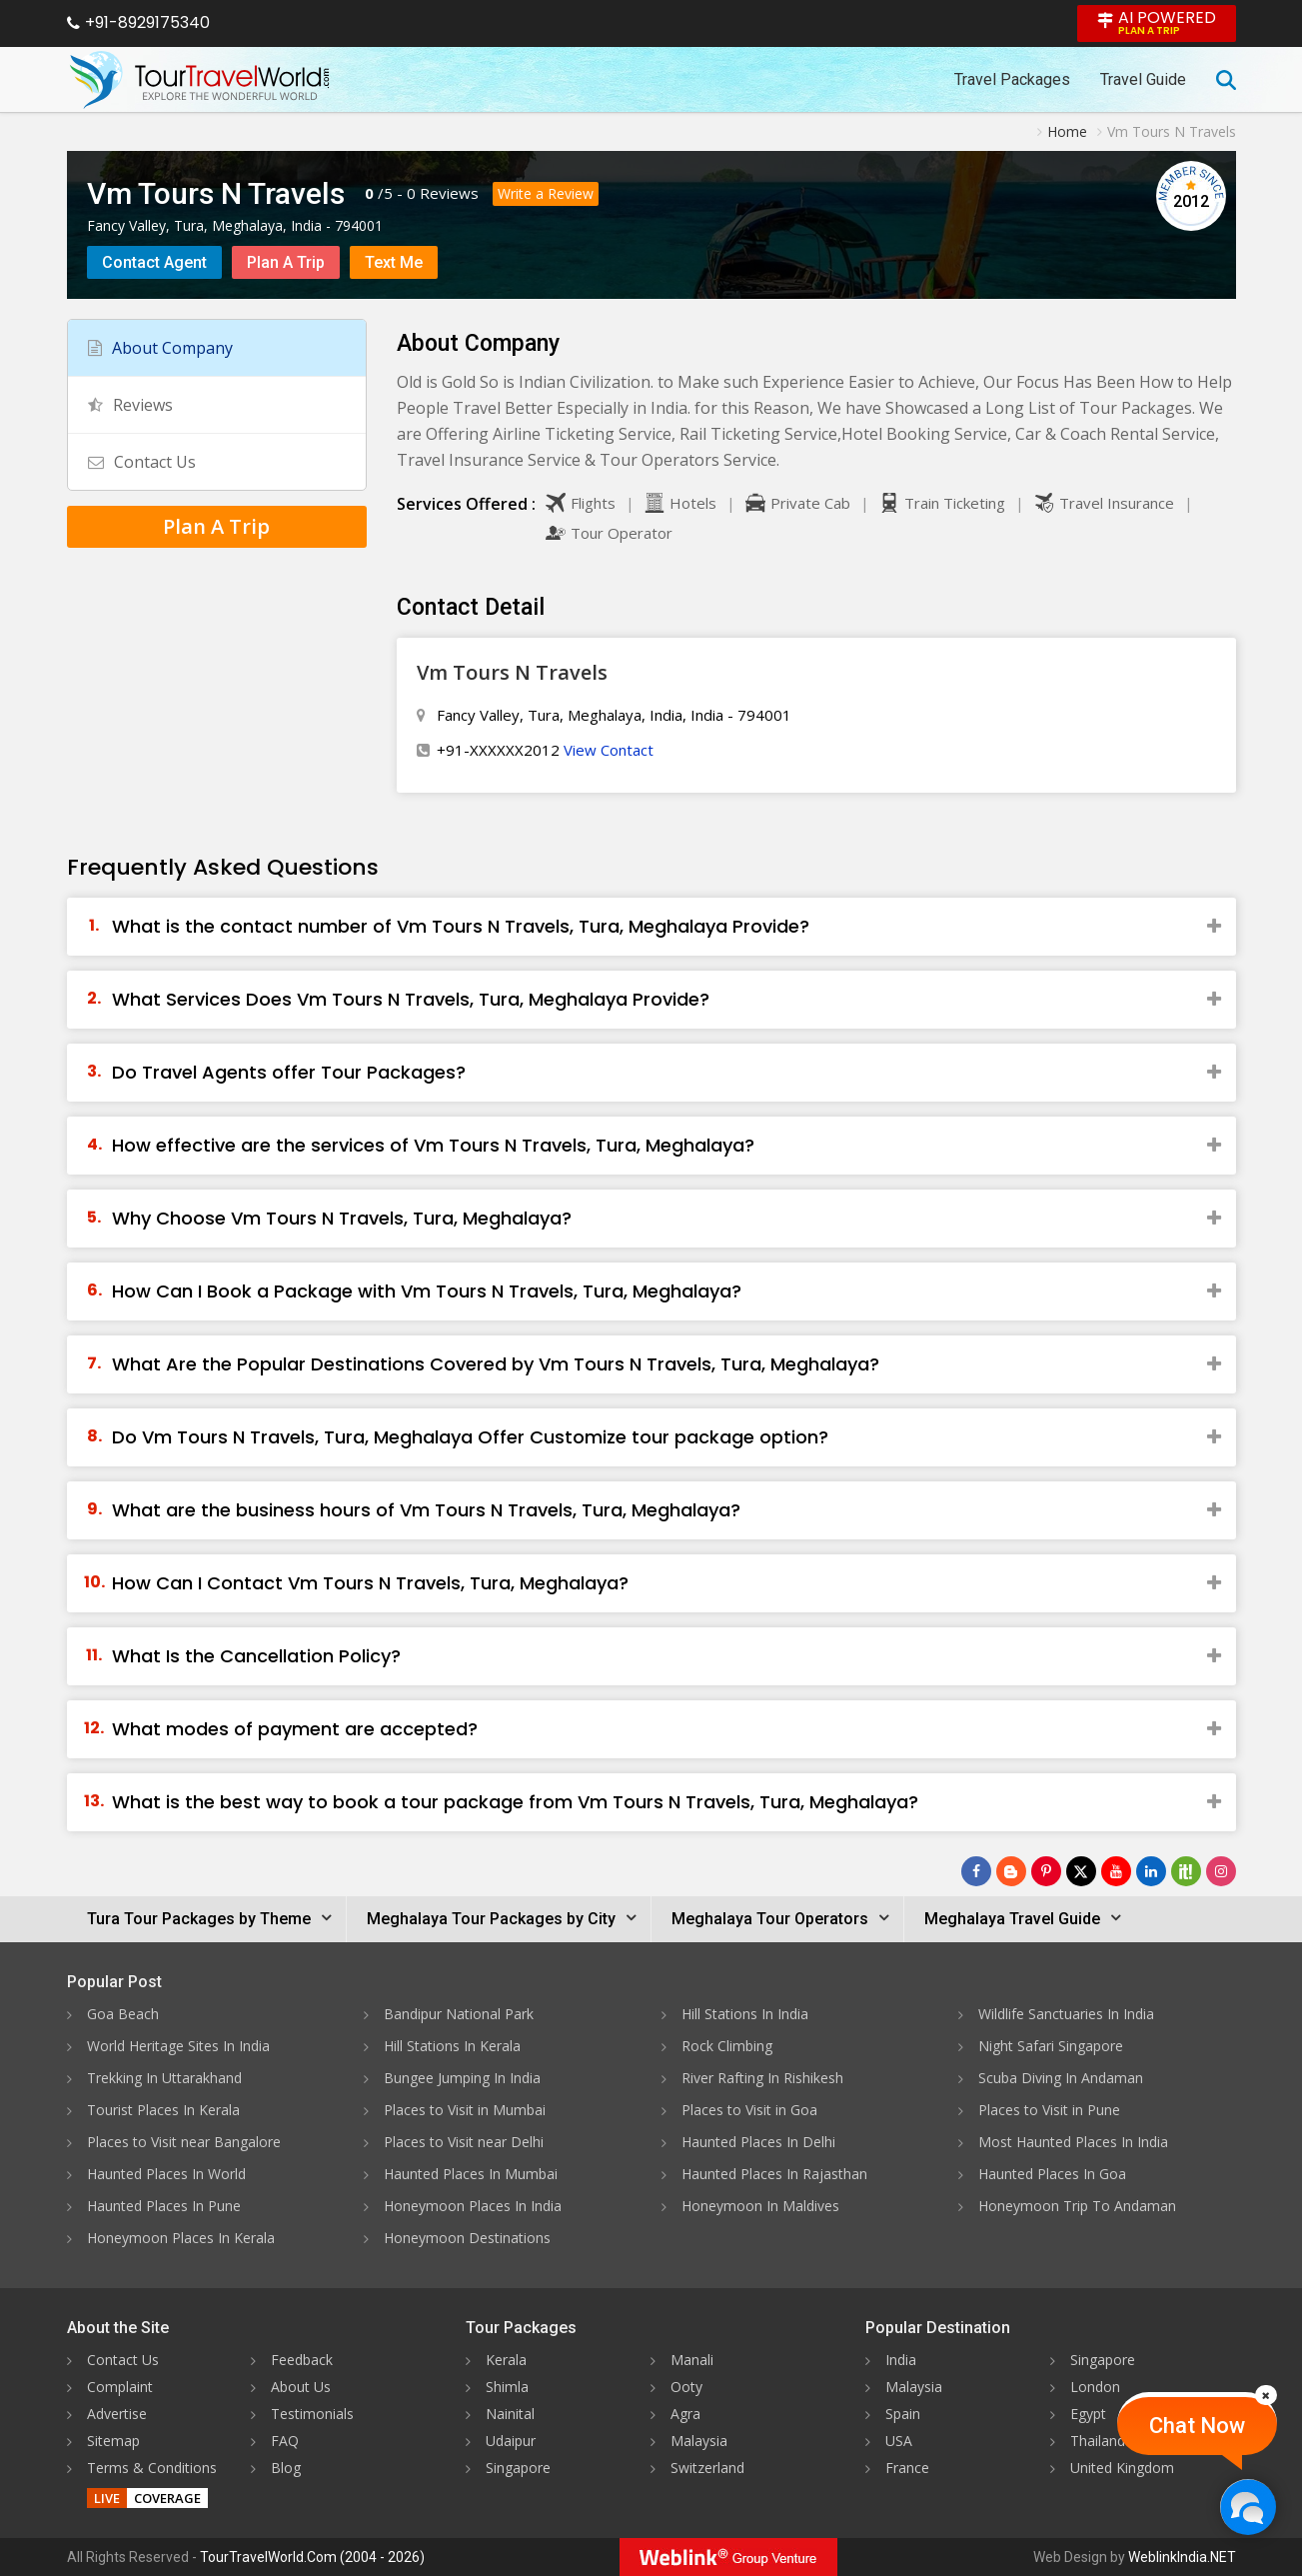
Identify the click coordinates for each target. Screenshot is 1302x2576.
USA (898, 2440)
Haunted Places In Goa (1052, 2173)
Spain (902, 2413)
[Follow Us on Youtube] (1116, 1871)
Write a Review (546, 193)
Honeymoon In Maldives (760, 2205)
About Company (160, 348)
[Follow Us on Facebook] (976, 1871)
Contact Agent (154, 262)
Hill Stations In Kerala (452, 2045)
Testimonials (312, 2413)
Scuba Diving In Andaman (1060, 2077)
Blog (286, 2467)
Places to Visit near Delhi (464, 2141)
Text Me (394, 262)
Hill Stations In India (744, 2013)
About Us (301, 2386)
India (900, 2359)
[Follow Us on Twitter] (1081, 1871)
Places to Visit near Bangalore (184, 2141)
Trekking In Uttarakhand (164, 2077)
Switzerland (707, 2467)
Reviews (449, 193)
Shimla (507, 2386)
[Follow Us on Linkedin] (1151, 1871)
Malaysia (698, 2440)
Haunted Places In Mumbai (471, 2173)
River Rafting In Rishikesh (762, 2077)
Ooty (686, 2386)
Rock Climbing (726, 2045)
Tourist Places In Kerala (163, 2109)
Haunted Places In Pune (164, 2205)
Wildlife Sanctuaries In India (1066, 2013)
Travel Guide (1143, 79)
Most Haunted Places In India (1073, 2141)
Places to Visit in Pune (1049, 2109)
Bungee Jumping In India (462, 2077)
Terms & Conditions (152, 2467)
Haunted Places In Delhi (758, 2141)
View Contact (608, 750)
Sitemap (113, 2440)
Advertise (117, 2413)
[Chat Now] (1247, 2506)
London (1095, 2386)
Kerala (506, 2359)
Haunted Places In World (166, 2173)
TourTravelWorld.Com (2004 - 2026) (312, 2557)
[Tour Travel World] (199, 80)
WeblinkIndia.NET (1182, 2557)
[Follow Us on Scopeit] (1186, 1871)
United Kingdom (1122, 2467)
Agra (685, 2413)
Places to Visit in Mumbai (465, 2109)
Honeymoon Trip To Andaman (1077, 2205)
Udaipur (511, 2440)
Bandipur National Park (459, 2013)
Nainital (510, 2413)
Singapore (518, 2467)
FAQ (285, 2440)
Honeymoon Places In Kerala (181, 2237)
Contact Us (142, 462)
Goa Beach (123, 2013)
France (907, 2467)
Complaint (120, 2386)
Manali (691, 2359)
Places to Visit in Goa (749, 2109)
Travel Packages (1012, 79)
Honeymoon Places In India (473, 2205)
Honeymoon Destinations (467, 2237)
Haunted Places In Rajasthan (774, 2173)
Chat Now (1197, 2425)
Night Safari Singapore (1050, 2045)
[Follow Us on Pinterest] (1046, 1871)
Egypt (1088, 2413)
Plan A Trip (286, 262)
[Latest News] (1011, 1871)
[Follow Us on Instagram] (1221, 1871)
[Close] (1266, 2395)
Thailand (1097, 2440)
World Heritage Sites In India (178, 2045)
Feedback (302, 2359)
